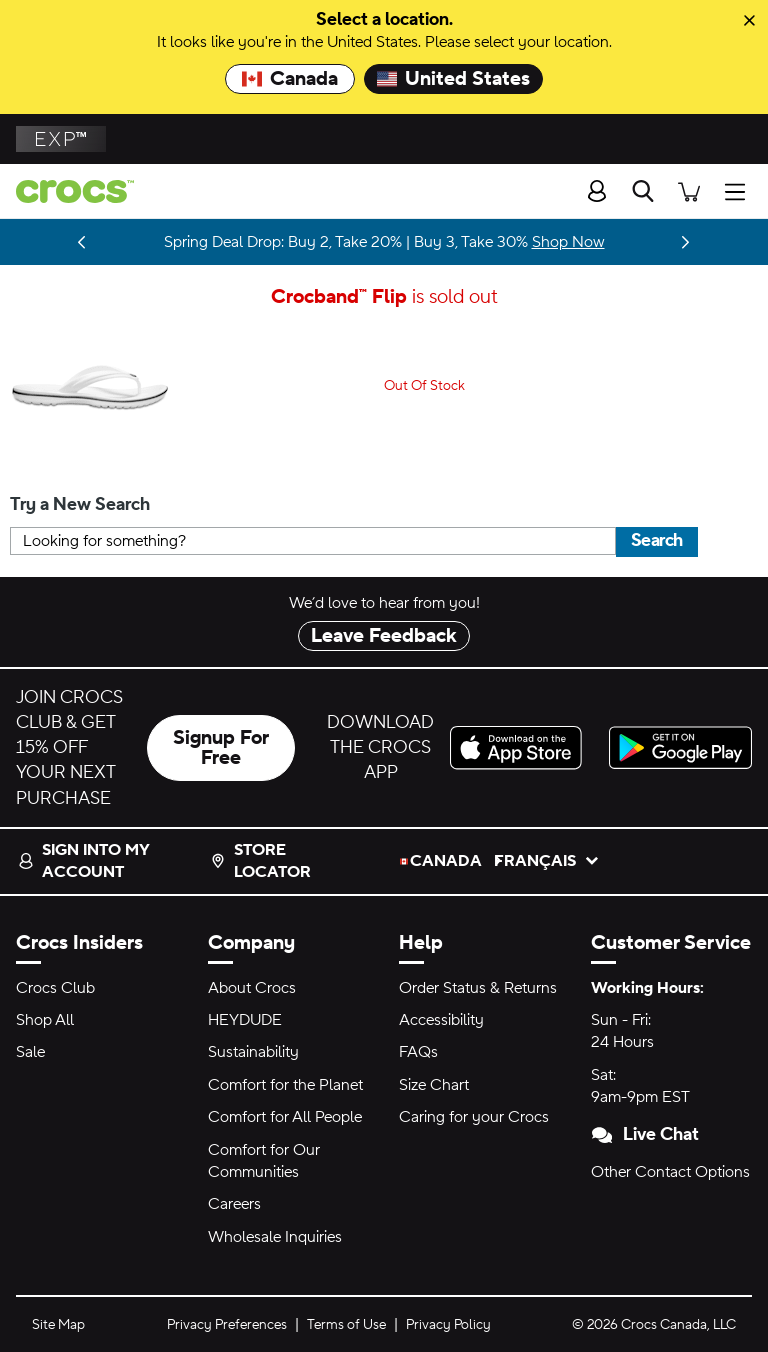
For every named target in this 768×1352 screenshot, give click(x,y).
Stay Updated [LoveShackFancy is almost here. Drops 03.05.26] (49, 242)
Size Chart (434, 1085)
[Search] (643, 191)
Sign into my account (83, 861)
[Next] (686, 242)
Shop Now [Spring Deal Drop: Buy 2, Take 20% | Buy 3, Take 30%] (568, 242)
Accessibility (441, 1020)
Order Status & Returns (478, 988)
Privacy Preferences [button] (227, 1325)
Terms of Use (346, 1325)
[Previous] (82, 242)
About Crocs (252, 988)
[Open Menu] (740, 190)
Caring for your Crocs (474, 1117)
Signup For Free (221, 748)
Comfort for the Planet (285, 1085)
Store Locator (260, 861)
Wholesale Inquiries (275, 1237)
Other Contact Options (670, 1172)
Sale (30, 1052)
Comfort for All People (285, 1117)
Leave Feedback (384, 636)
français (541, 861)
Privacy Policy (448, 1325)
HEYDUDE (245, 1020)
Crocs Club (55, 988)
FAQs (418, 1052)
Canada (290, 79)
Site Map (58, 1325)
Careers (234, 1204)
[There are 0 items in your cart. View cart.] (689, 190)
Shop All (45, 1020)
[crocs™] (67, 191)
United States (453, 79)
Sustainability (253, 1052)
